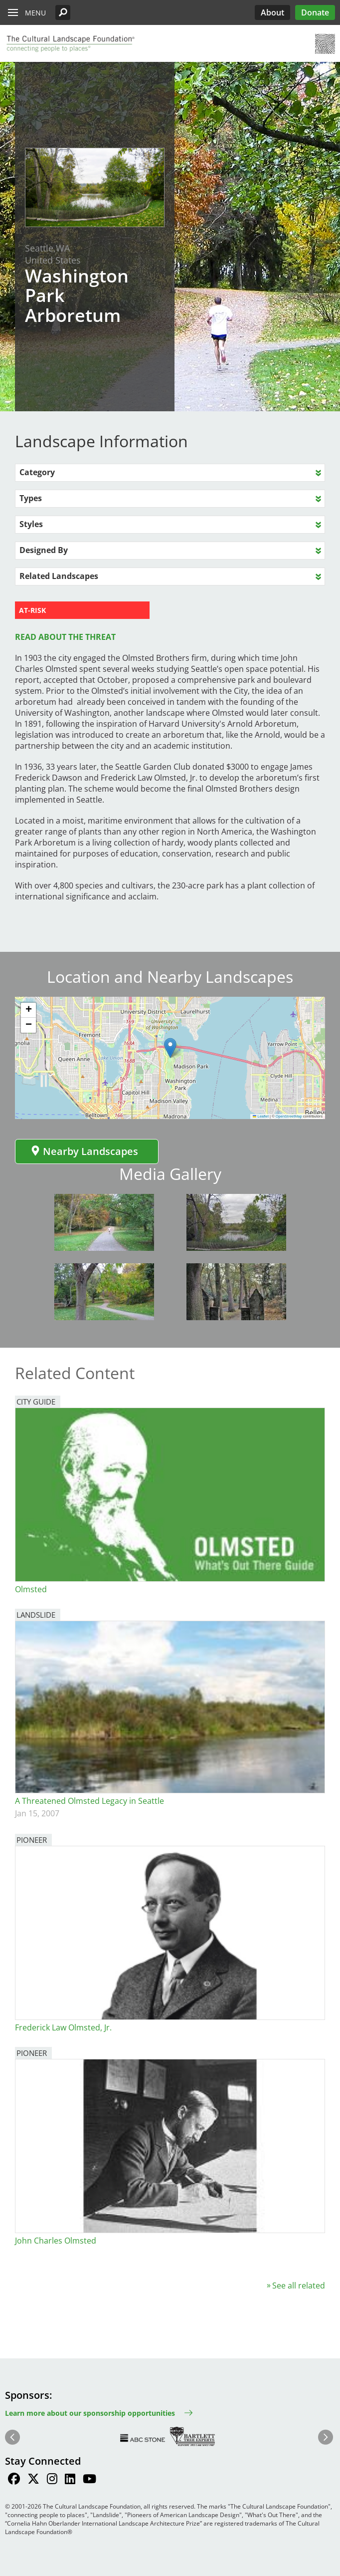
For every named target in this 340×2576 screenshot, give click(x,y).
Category (37, 472)
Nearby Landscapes (84, 1151)
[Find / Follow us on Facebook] (14, 2480)
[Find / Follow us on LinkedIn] (70, 2480)
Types (30, 498)
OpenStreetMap (289, 1116)
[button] (62, 12)
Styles (31, 524)
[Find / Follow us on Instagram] (52, 2480)
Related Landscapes (58, 576)
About (272, 12)
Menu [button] (35, 12)
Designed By (43, 550)
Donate (315, 12)
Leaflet (261, 1116)
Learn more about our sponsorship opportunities (90, 2413)
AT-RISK (32, 610)
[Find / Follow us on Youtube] (89, 2480)
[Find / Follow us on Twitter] (33, 2480)
